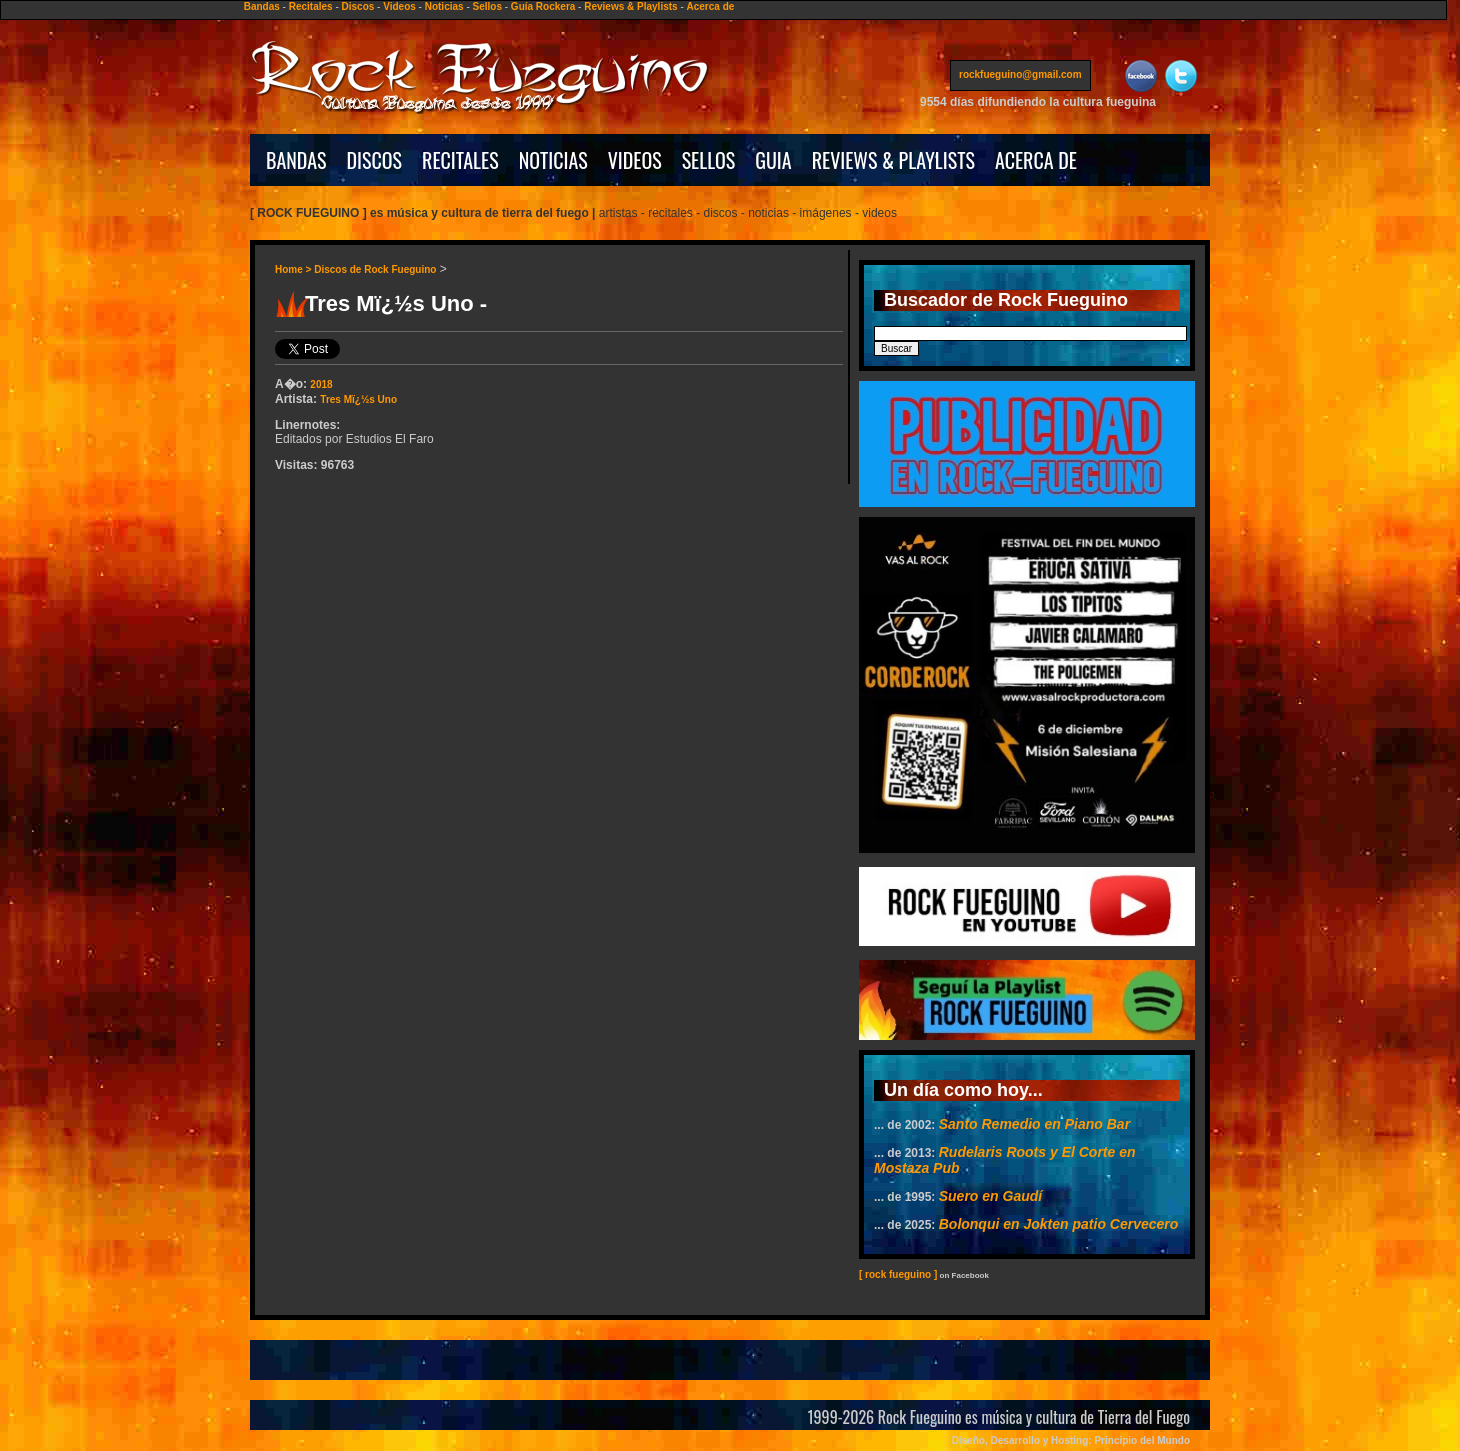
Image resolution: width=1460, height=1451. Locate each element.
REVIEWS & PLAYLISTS (893, 160)
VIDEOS (635, 160)
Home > (294, 269)
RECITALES (460, 160)
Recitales (311, 6)
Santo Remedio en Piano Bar (1034, 1124)
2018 (321, 384)
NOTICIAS (553, 160)
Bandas (262, 6)
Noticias (444, 6)
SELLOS (709, 160)
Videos (399, 6)
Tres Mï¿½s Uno (358, 399)
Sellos (487, 6)
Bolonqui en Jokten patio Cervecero (1059, 1224)
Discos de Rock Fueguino (375, 269)
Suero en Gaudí (990, 1196)
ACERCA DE (1036, 160)
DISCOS (375, 160)
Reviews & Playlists (630, 6)
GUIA (773, 160)
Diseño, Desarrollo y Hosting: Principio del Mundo (1071, 1440)
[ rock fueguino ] (898, 1274)
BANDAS (296, 160)
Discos (358, 6)
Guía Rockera (543, 6)
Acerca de (711, 6)
